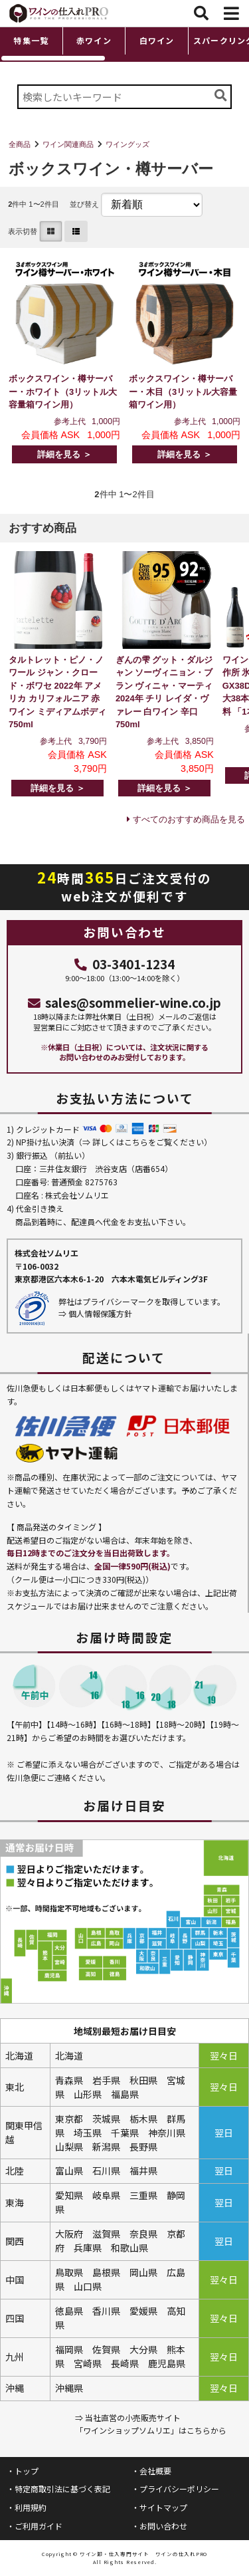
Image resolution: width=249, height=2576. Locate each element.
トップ (27, 2470)
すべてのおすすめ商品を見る (189, 819)
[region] (124, 44)
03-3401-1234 (124, 964)
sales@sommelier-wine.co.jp (125, 1002)
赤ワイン (94, 40)
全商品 (20, 144)
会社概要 (155, 2470)
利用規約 (30, 2507)
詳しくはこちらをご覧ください (148, 1141)
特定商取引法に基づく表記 (62, 2488)
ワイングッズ (127, 144)
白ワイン (157, 40)
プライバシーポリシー (179, 2488)
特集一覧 (30, 40)
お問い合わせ (163, 2525)
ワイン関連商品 (68, 144)
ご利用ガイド (38, 2525)
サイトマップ (163, 2507)
